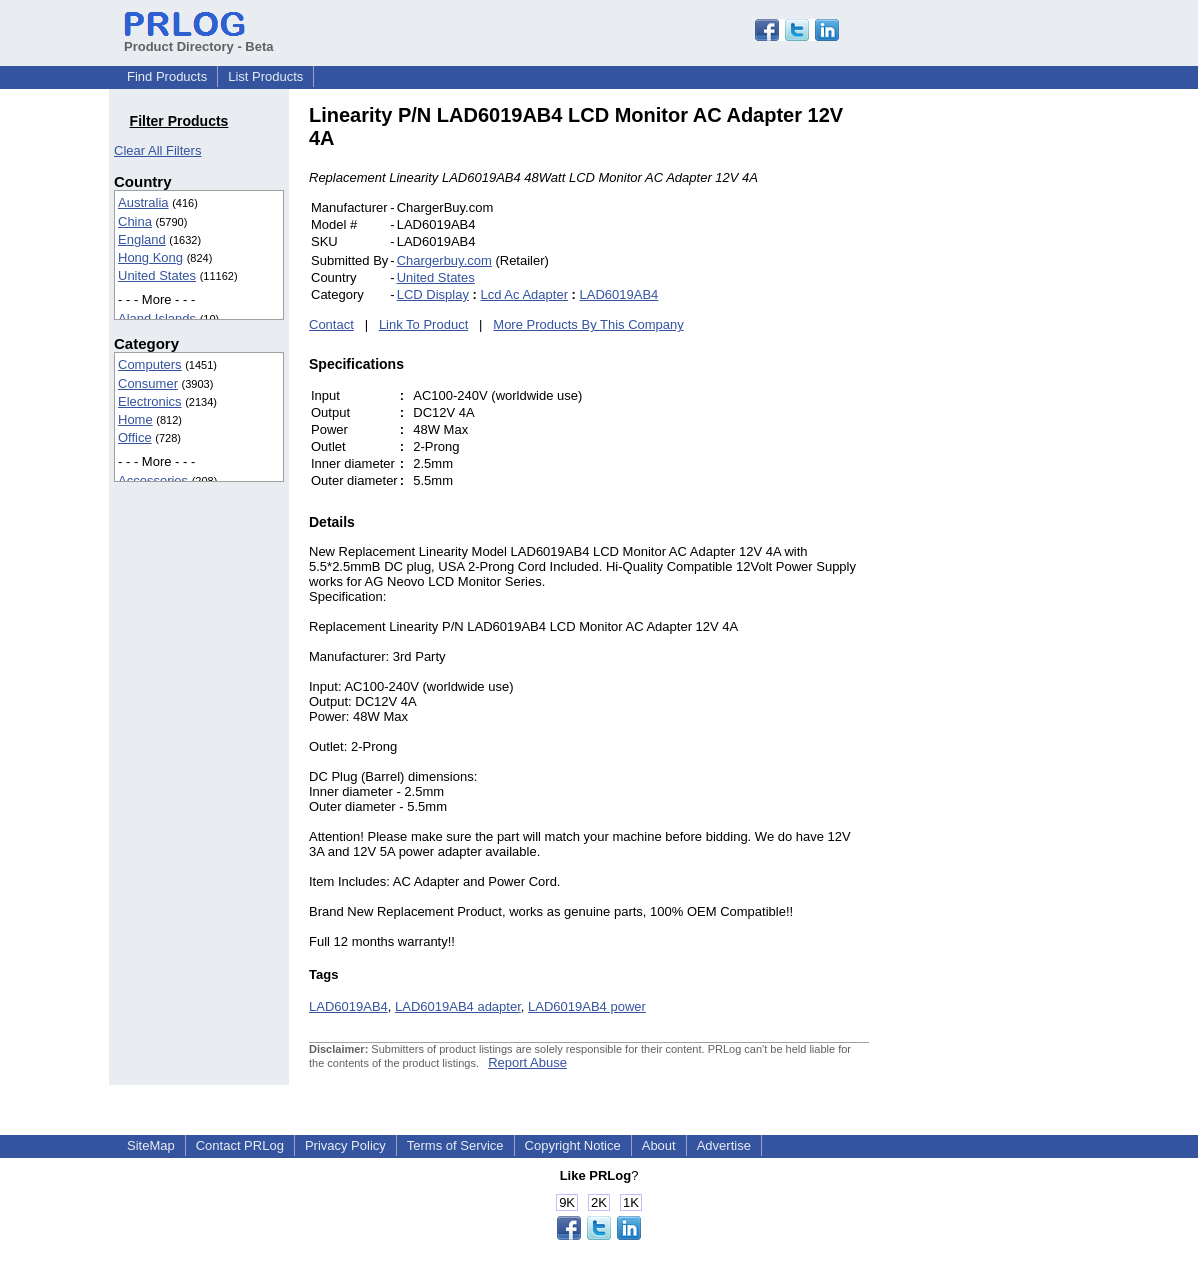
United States (157, 275)
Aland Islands (157, 318)
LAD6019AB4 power (587, 1006)
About (659, 1145)
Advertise (724, 1145)
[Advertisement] (1004, 404)
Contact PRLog (240, 1145)
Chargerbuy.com (444, 260)
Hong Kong (150, 257)
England (142, 239)
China (135, 221)
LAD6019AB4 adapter (458, 1006)
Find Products (167, 76)
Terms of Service (455, 1145)
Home (135, 419)
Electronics (150, 401)
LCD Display (433, 294)
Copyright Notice (573, 1145)
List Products (265, 76)
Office (135, 437)
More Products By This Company (588, 324)
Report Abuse (527, 1062)
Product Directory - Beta (199, 39)
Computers (150, 364)
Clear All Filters (157, 150)
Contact (331, 324)
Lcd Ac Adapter (524, 294)
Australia (143, 202)
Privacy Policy (345, 1145)
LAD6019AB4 (619, 294)
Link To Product (423, 324)
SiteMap (151, 1145)
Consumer (148, 383)
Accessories (153, 480)
